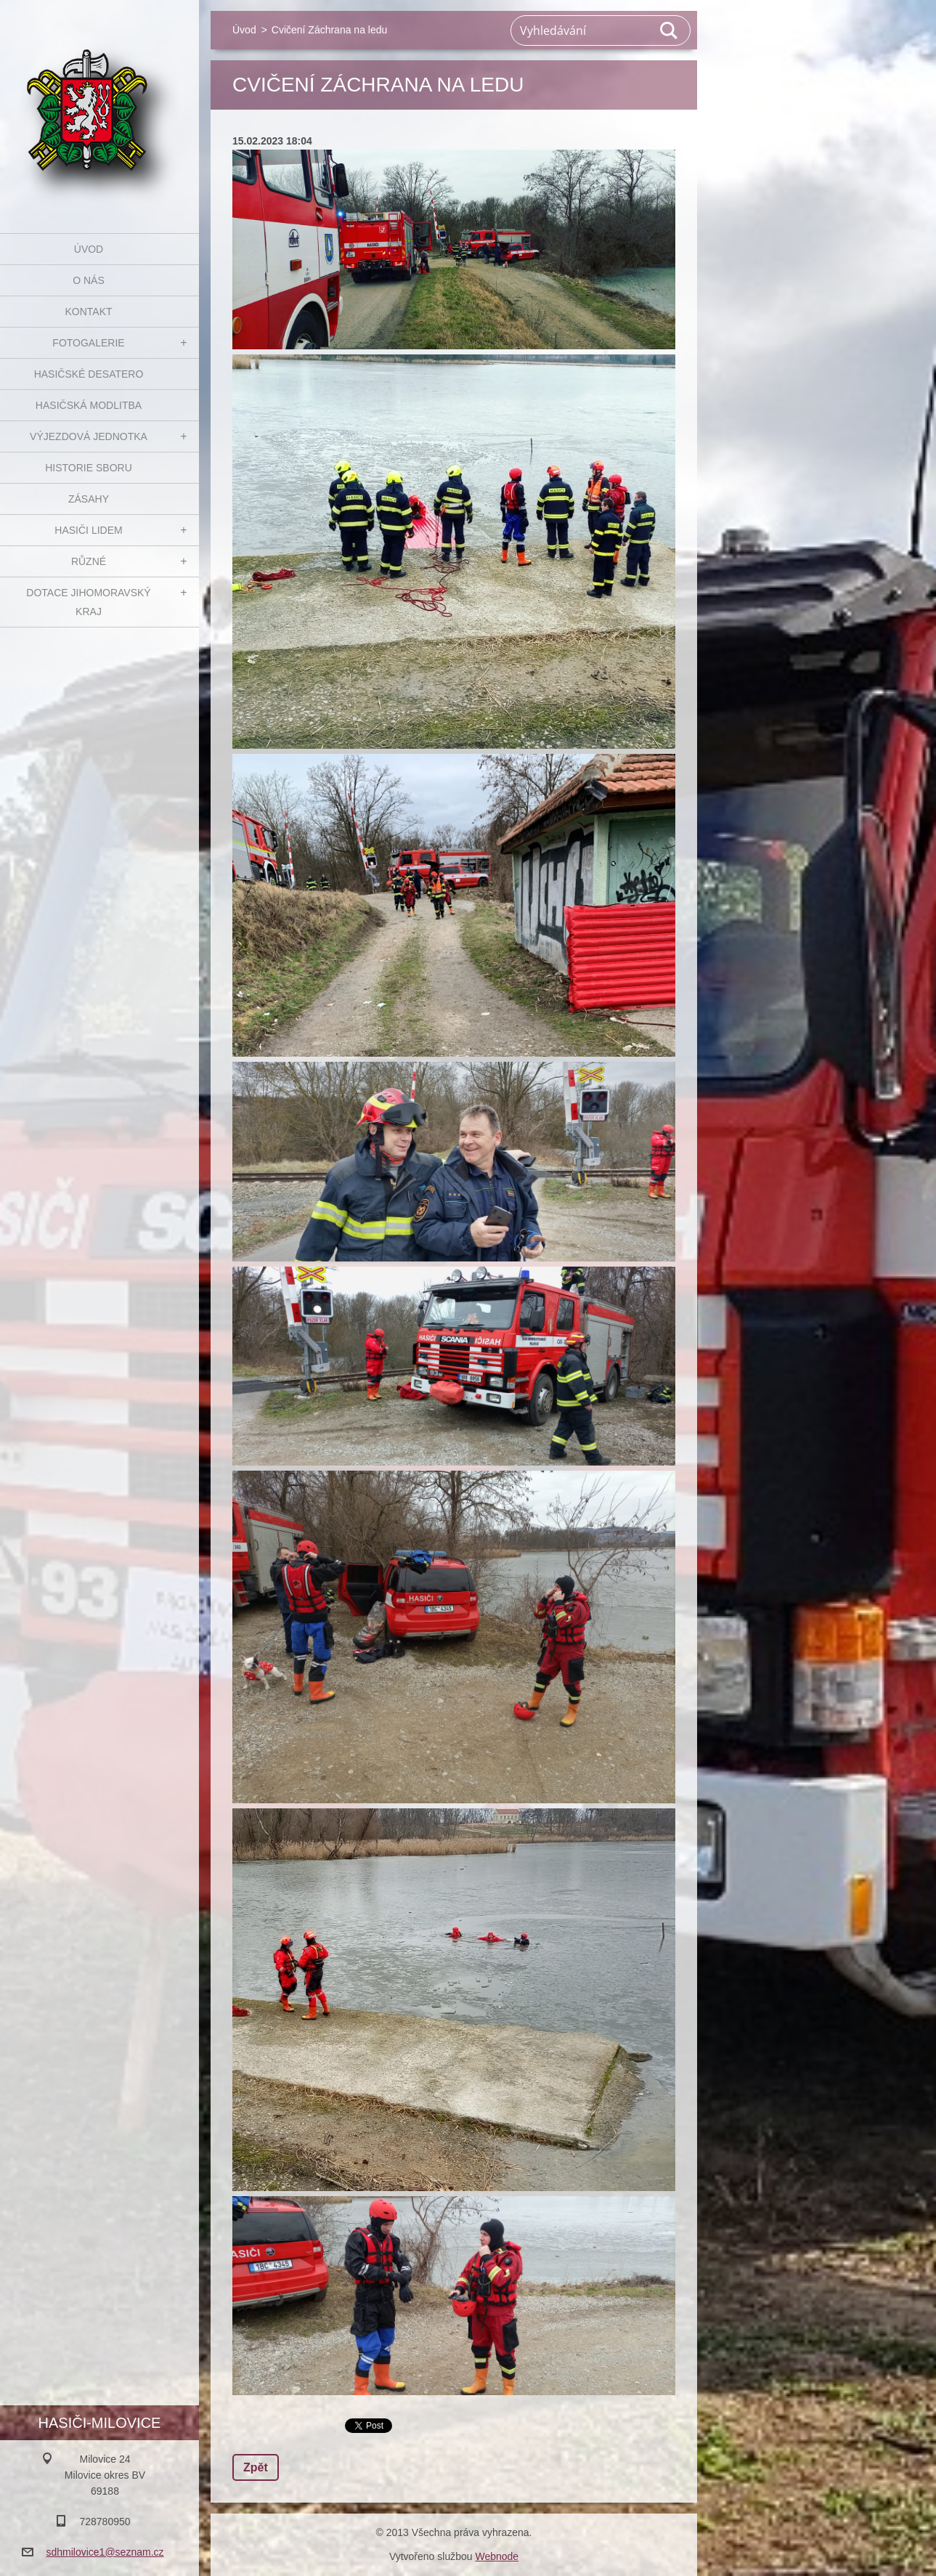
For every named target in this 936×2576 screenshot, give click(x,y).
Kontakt (88, 311)
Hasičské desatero (89, 374)
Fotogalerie (88, 343)
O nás (89, 280)
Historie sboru (88, 468)
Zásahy (88, 499)
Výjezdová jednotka (88, 436)
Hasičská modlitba (89, 405)
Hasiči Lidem (88, 530)
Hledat (669, 30)
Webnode (496, 2556)
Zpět (255, 2467)
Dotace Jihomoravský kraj (88, 602)
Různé (88, 561)
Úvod (88, 249)
